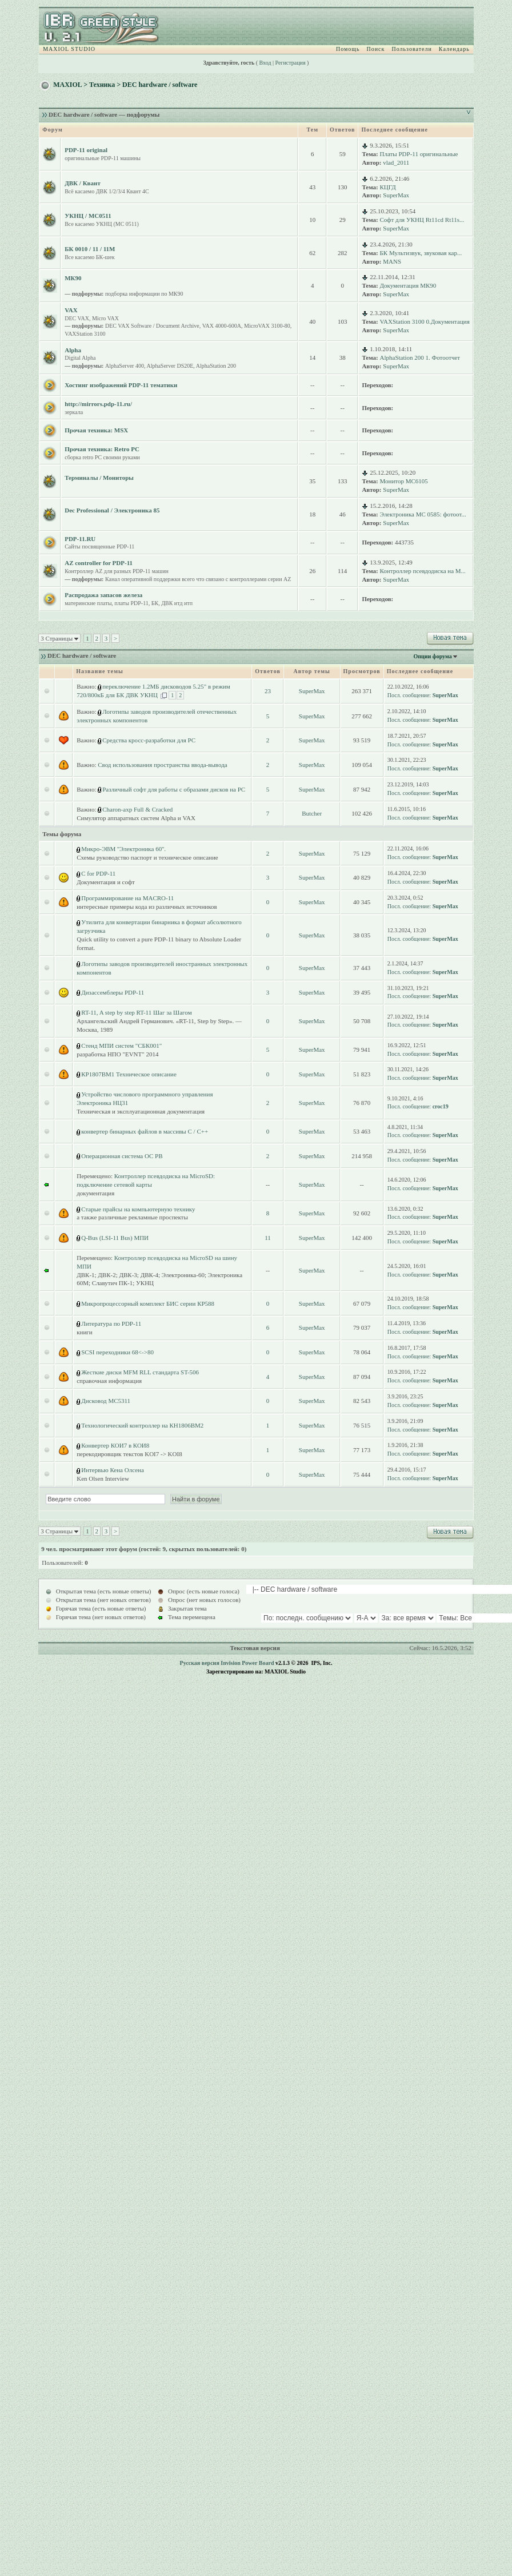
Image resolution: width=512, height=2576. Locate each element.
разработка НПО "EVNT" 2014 (117, 1054)
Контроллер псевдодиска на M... (423, 570)
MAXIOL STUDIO (69, 49)
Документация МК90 (408, 285)
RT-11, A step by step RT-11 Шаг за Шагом (136, 1012)
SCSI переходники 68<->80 (117, 1352)
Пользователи (411, 49)
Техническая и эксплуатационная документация (141, 1111)
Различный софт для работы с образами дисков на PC (173, 789)
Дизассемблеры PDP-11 (112, 992)
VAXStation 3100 (85, 334)
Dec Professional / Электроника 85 (112, 510)
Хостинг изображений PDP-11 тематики (121, 384)
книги (85, 1332)
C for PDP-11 (98, 873)
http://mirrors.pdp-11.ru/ (98, 403)
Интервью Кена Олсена (112, 1469)
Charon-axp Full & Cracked (137, 809)
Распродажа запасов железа (103, 594)
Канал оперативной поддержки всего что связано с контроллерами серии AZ (198, 579)
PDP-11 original (86, 149)
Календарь (454, 49)
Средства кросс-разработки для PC (148, 740)
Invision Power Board (247, 1663)
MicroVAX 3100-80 (267, 326)
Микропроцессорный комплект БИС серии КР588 (147, 1303)
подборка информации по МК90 (144, 294)
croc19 (441, 1106)
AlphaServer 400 (124, 366)
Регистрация (290, 62)
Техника (102, 85)
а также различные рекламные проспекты (132, 1217)
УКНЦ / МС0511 (88, 215)
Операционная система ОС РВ (121, 1155)
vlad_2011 (396, 162)
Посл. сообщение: (409, 695)
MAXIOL (67, 85)
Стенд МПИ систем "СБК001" (121, 1045)
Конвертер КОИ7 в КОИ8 (115, 1445)
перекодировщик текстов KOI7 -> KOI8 (129, 1453)
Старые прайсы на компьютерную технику (138, 1209)
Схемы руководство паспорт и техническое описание (147, 857)
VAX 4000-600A (221, 326)
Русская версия (199, 1663)
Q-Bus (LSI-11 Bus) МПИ (115, 1237)
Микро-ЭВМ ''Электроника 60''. (123, 848)
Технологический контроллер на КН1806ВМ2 (142, 1425)
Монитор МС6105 (404, 481)
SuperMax (396, 195)
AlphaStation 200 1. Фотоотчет (420, 357)
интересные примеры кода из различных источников (147, 906)
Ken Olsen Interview (103, 1478)
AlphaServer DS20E (169, 366)
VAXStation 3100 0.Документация (425, 321)
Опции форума (432, 656)
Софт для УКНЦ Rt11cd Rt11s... (422, 219)
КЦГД (388, 187)
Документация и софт (106, 881)
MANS (392, 261)
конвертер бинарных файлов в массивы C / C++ (144, 1131)
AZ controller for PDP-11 (99, 562)
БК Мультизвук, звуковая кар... (421, 252)
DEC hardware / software (159, 85)
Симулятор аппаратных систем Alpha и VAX (136, 817)
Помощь (348, 49)
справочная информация (109, 1380)
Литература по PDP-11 (111, 1323)
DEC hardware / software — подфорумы (104, 114)
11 (268, 1237)
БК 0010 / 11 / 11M (90, 248)
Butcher (312, 813)
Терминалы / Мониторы (99, 477)
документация (95, 1193)
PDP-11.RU (80, 538)
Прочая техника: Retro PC (102, 449)
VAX (71, 310)
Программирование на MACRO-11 (127, 898)
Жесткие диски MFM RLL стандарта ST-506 (140, 1372)
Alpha (73, 350)
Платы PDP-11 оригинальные (419, 153)
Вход (265, 62)
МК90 (73, 278)
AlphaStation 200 (216, 366)
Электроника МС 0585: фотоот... (423, 514)
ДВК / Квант (83, 183)
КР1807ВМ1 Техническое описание (129, 1074)
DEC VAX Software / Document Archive (152, 326)
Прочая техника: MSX (96, 430)
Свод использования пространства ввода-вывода (162, 764)
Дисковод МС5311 (105, 1400)
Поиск (376, 49)
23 (268, 690)
